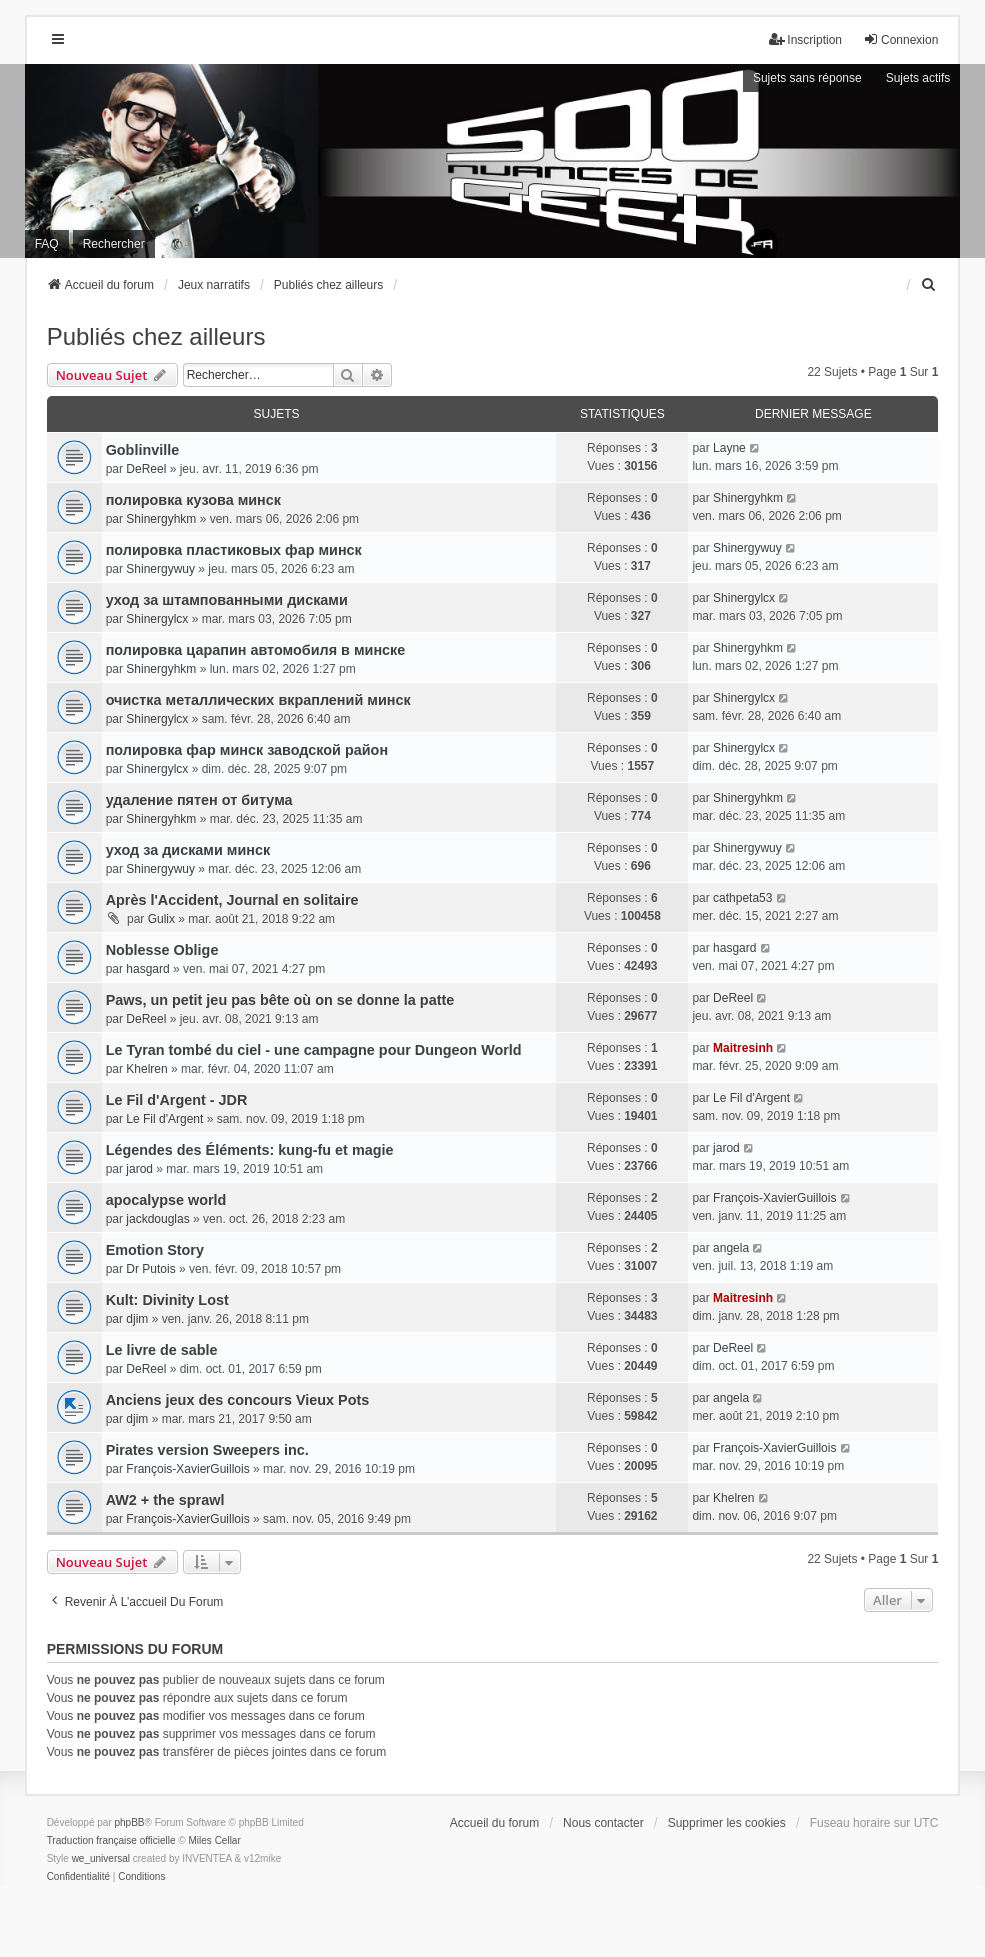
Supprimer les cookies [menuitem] (727, 1823)
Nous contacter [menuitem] (603, 1823)
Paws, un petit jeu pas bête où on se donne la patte (280, 1000)
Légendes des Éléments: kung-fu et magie (250, 1150)
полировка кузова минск (193, 500)
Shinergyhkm (161, 519)
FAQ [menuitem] (47, 244)
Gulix (161, 919)
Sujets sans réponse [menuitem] (807, 78)
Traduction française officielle (111, 1840)
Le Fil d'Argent (164, 1119)
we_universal (101, 1858)
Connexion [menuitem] (900, 39)
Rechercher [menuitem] (114, 244)
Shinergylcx (157, 619)
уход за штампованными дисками (227, 600)
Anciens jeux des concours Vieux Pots (238, 1400)
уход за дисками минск (188, 850)
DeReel (146, 469)
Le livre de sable (162, 1350)
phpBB (129, 1822)
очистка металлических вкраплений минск (258, 700)
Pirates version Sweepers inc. (207, 1450)
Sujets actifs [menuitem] (918, 78)
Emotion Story (155, 1250)
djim (137, 1319)
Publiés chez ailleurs (156, 336)
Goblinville (143, 450)
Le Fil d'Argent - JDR (177, 1100)
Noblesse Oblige (162, 950)
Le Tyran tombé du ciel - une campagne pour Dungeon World (314, 1050)
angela (731, 1248)
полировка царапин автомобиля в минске (256, 650)
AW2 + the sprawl (165, 1500)
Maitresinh (743, 1048)
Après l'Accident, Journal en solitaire (232, 900)
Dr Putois (150, 1269)
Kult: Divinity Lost (167, 1300)
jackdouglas (157, 1219)
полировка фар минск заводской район (247, 750)
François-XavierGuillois (774, 1198)
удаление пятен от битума (199, 800)
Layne (729, 448)
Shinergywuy (160, 569)
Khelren (146, 1069)
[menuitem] (929, 285)
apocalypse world (166, 1200)
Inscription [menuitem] (805, 39)
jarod (139, 1169)
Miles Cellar (215, 1840)
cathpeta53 (742, 898)
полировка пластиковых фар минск (234, 550)
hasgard (147, 969)
